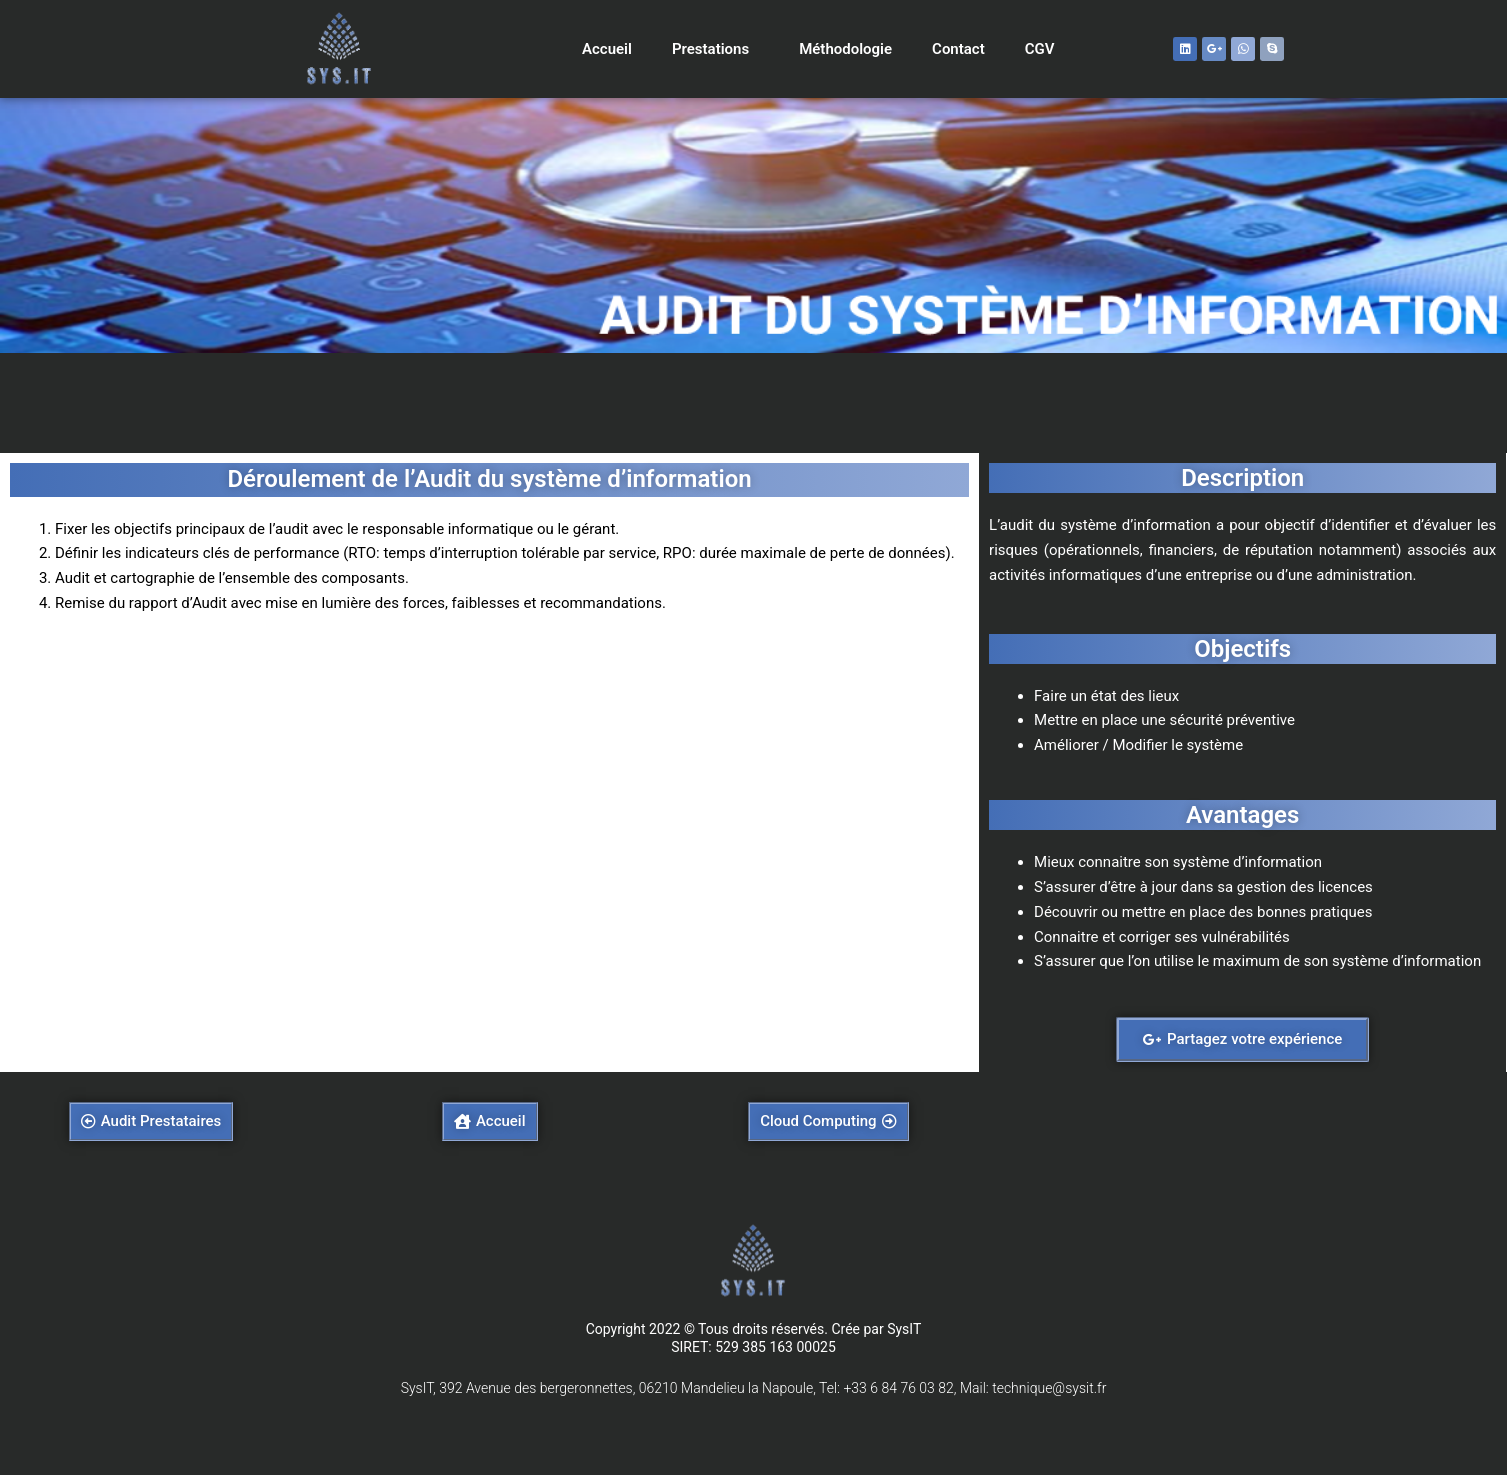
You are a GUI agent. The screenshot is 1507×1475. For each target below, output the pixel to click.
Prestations (715, 49)
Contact (958, 49)
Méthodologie (845, 49)
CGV (1040, 49)
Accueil (607, 49)
